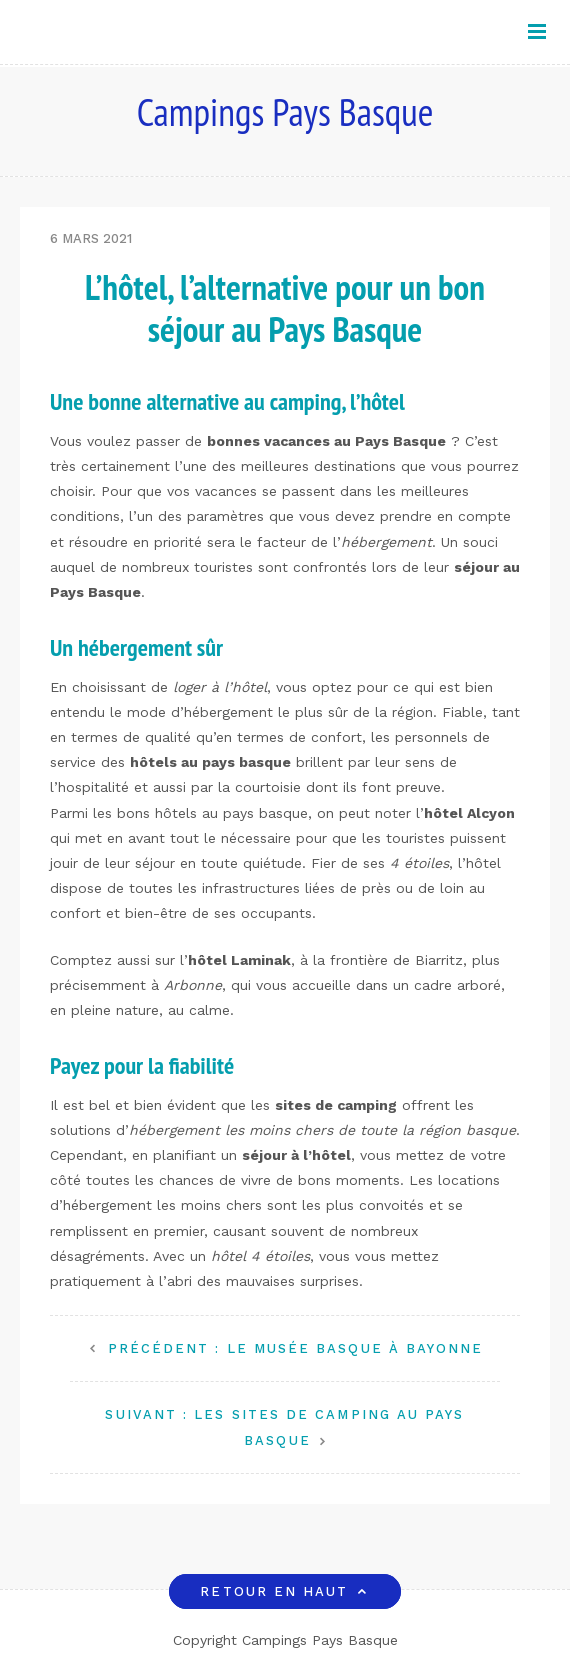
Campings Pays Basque (285, 111)
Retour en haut (284, 1591)
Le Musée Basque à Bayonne (296, 1348)
